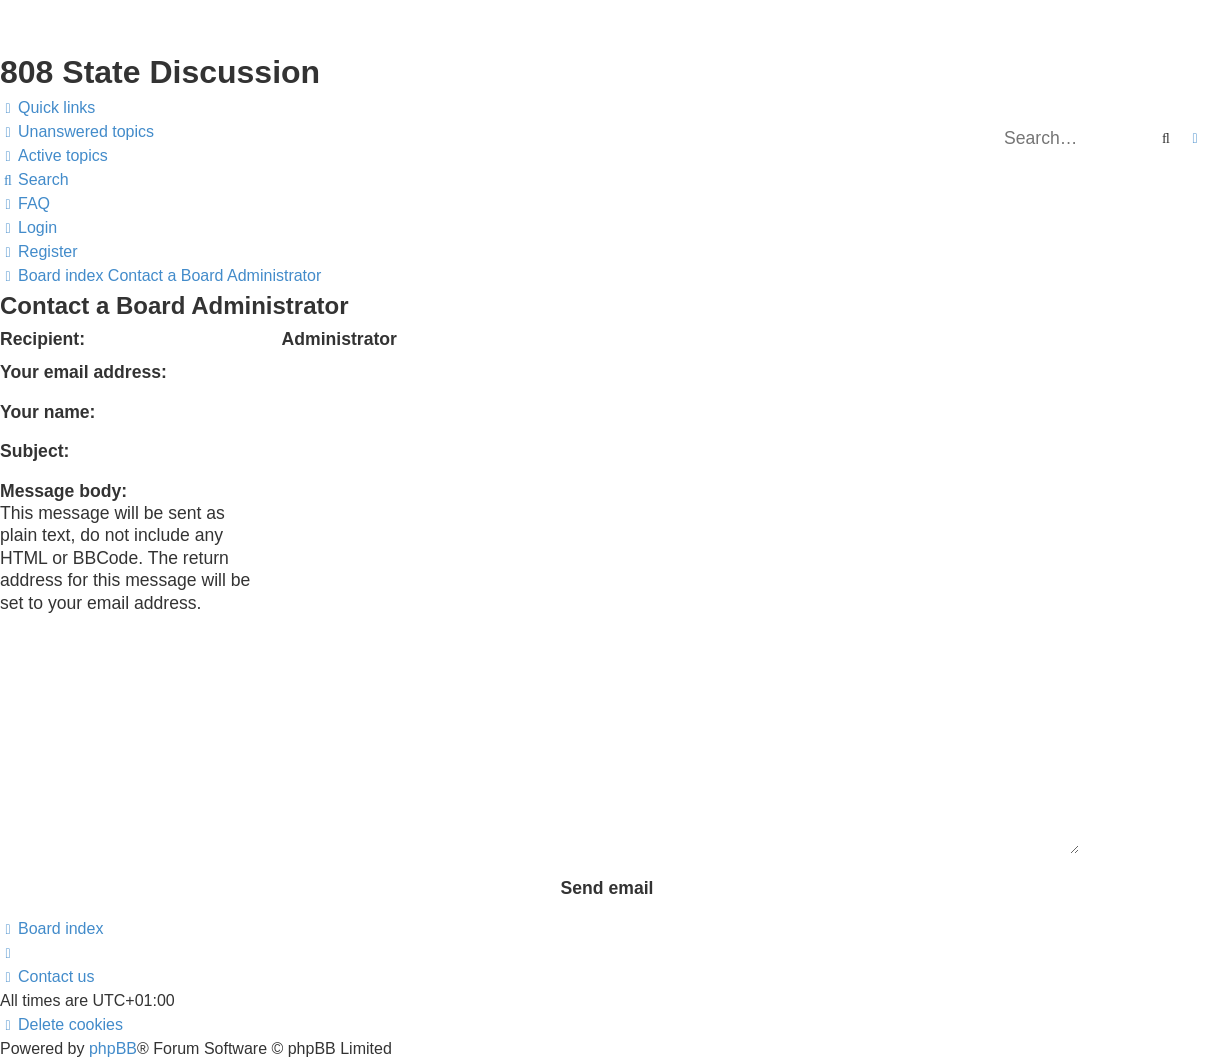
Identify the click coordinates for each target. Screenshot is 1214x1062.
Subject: (34, 451)
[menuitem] (77, 132)
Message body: (63, 491)
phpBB (113, 925)
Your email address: (83, 372)
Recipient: (42, 339)
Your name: (47, 412)
